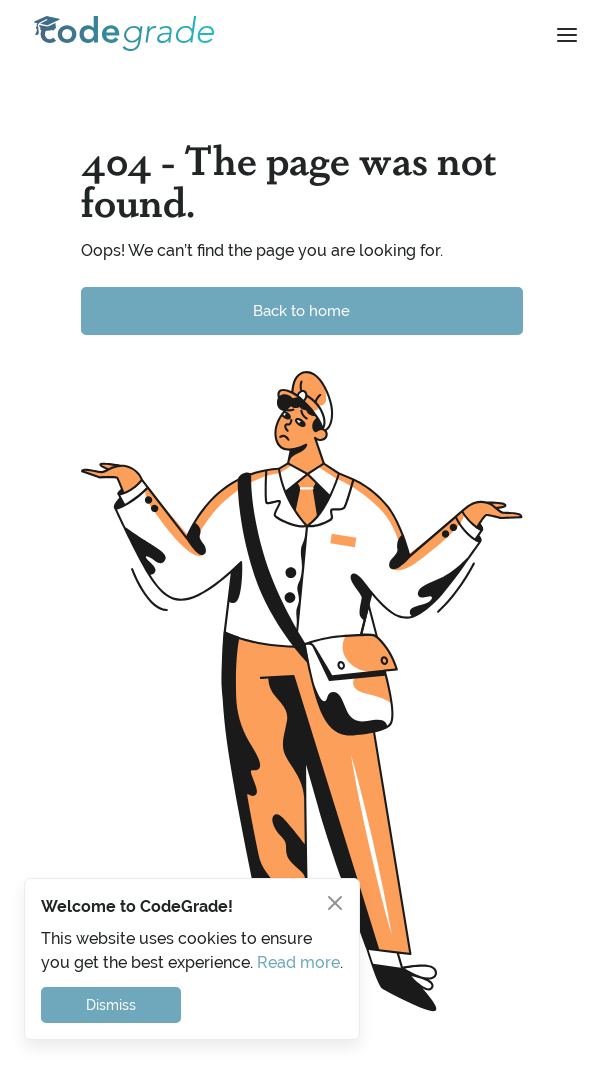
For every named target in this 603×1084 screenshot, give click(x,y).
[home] (119, 33)
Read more (298, 962)
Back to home (301, 310)
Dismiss (111, 1005)
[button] (567, 34)
